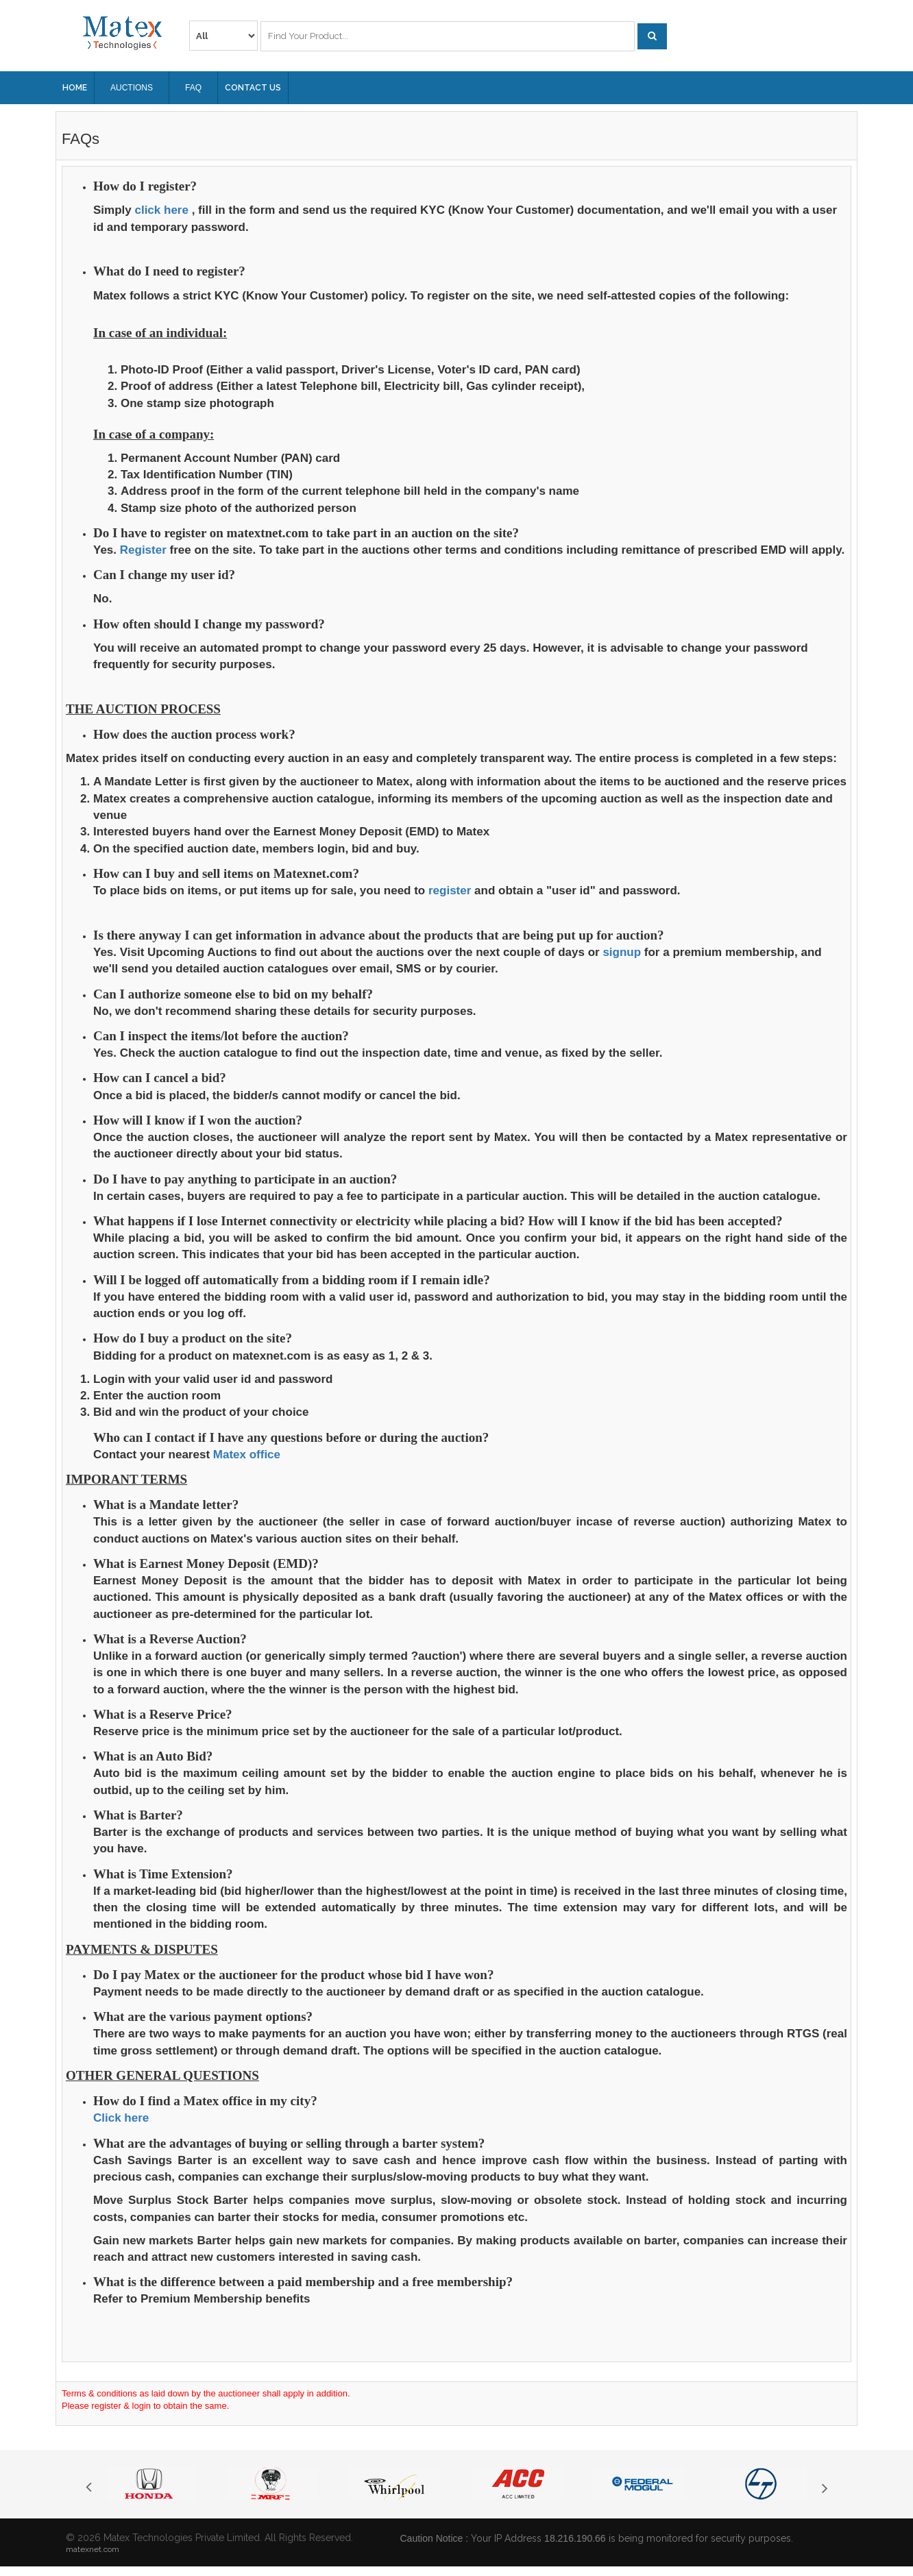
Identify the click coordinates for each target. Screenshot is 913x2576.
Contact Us (253, 88)
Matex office (246, 1454)
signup (621, 952)
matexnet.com (92, 2549)
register (449, 890)
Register (143, 549)
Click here (121, 2117)
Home (74, 88)
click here (161, 210)
